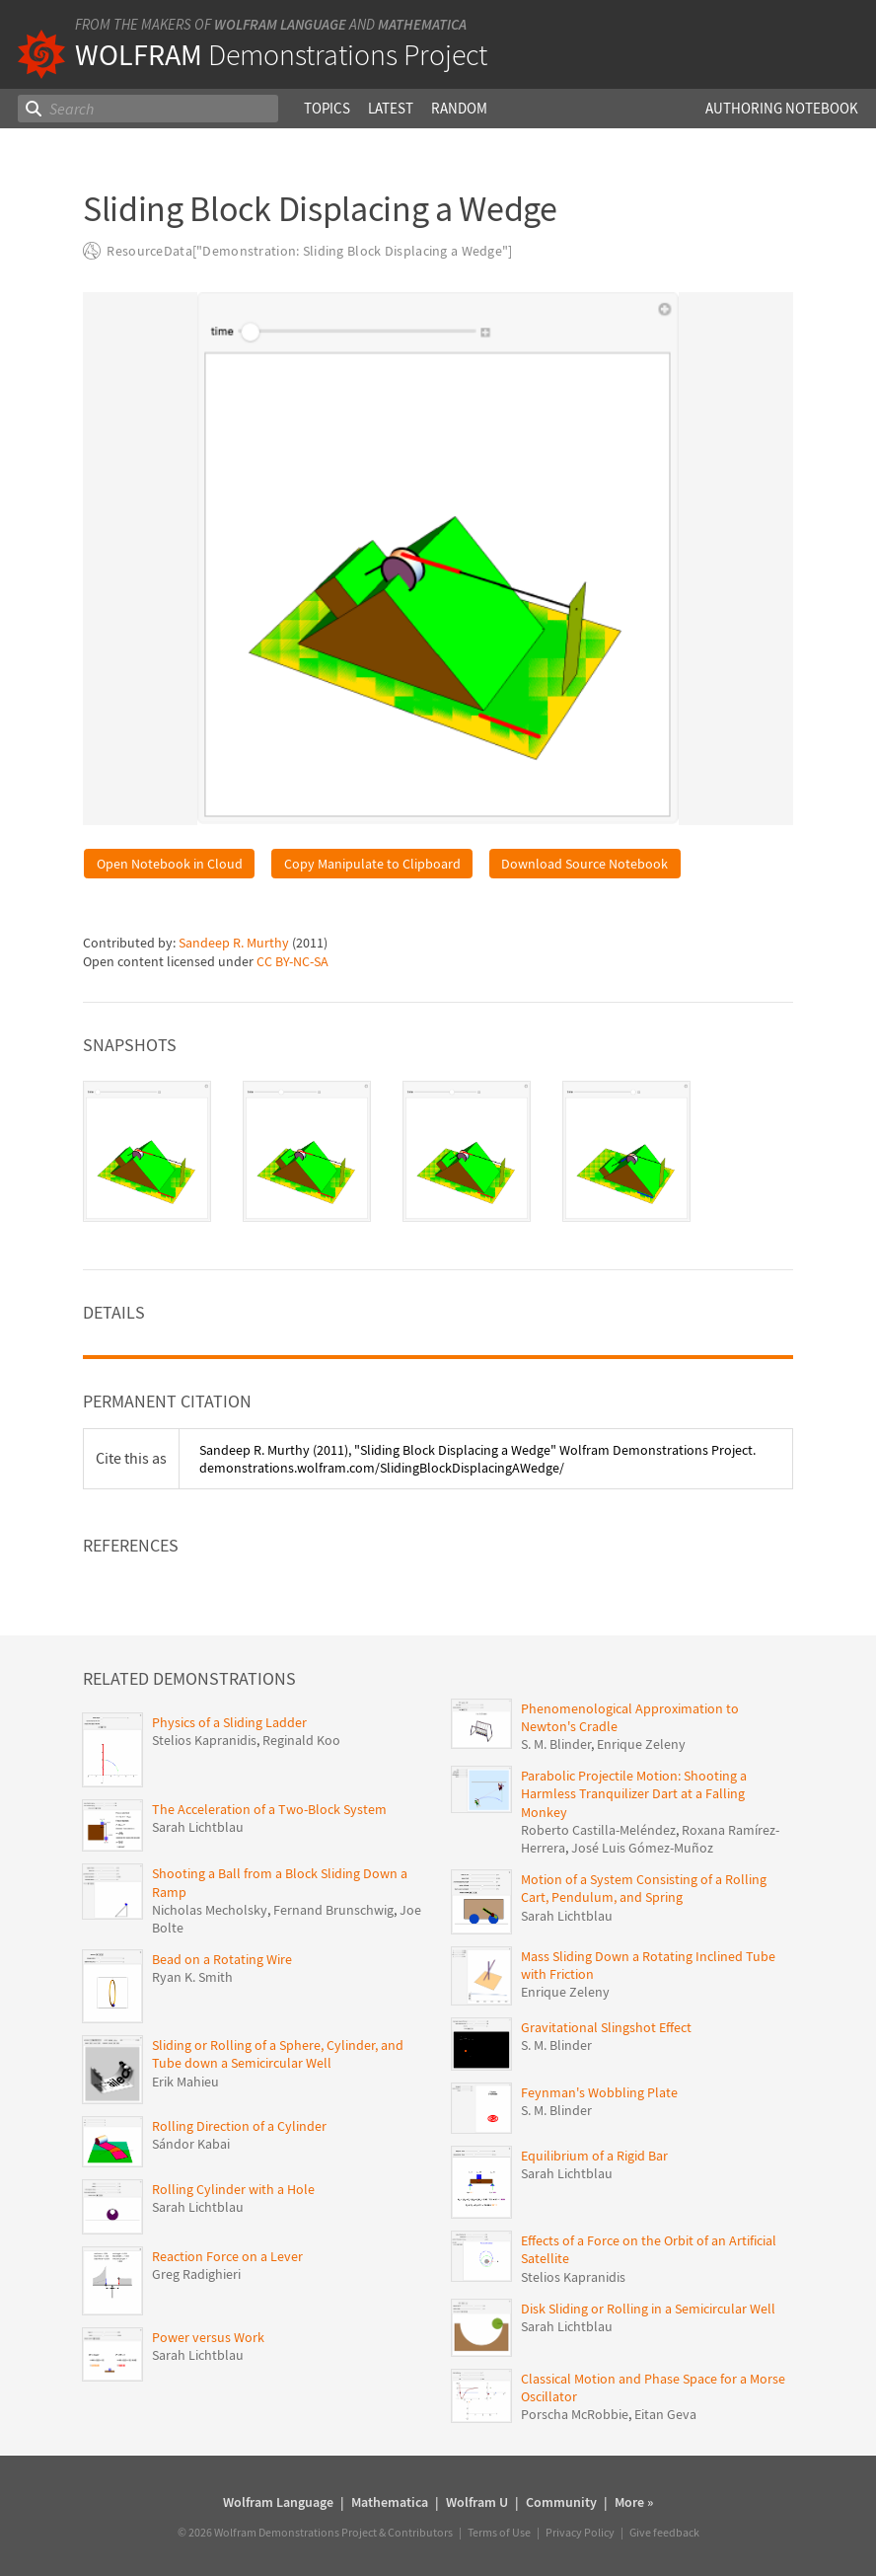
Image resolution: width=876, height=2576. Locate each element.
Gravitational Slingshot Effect (606, 2027)
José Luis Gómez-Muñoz (642, 1847)
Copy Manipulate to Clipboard (372, 863)
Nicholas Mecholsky (209, 1910)
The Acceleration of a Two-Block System (269, 1809)
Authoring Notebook (781, 108)
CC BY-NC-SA (292, 961)
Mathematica (422, 24)
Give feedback (664, 2532)
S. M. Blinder (556, 1744)
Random (459, 108)
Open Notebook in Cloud (170, 863)
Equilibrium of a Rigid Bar (594, 2155)
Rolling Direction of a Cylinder (239, 2126)
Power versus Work (208, 2337)
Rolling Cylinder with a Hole (233, 2189)
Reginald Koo (301, 1740)
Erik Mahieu (185, 2081)
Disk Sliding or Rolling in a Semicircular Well (648, 2308)
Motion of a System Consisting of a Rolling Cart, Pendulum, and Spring (643, 1888)
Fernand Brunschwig (333, 1910)
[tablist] (438, 1152)
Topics (327, 108)
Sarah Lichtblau (198, 1827)
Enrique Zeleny (641, 1744)
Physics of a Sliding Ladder (229, 1722)
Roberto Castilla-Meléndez (598, 1830)
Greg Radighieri (196, 2274)
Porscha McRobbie (574, 2414)
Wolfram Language (280, 24)
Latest (390, 108)
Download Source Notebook (584, 863)
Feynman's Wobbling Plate (599, 2092)
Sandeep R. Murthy (234, 942)
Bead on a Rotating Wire (222, 1959)
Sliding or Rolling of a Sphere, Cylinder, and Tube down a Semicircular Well (277, 2054)
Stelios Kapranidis (204, 1740)
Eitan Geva (665, 2414)
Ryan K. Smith (192, 1977)
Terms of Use (499, 2532)
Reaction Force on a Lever (227, 2256)
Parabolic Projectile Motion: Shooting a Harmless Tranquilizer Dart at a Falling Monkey (634, 1793)
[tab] (147, 1152)
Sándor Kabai (191, 2144)
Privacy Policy (580, 2532)
